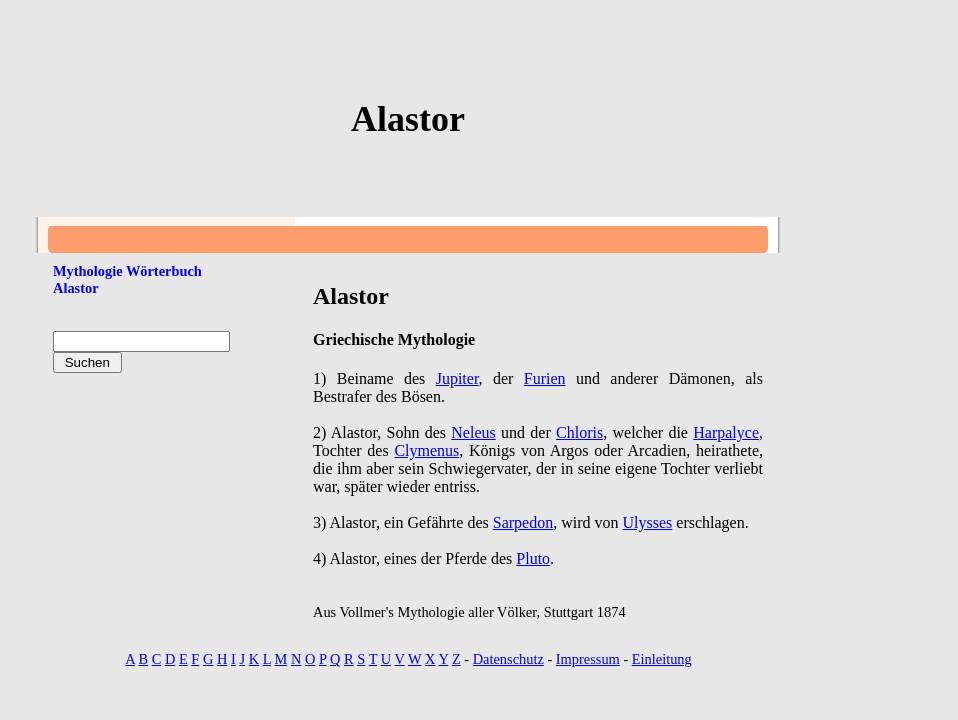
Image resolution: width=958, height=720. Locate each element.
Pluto (533, 558)
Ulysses (648, 522)
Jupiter (457, 378)
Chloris (579, 432)
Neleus (473, 432)
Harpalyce (726, 432)
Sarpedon (523, 522)
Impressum (588, 659)
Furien (545, 378)
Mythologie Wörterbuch (127, 271)
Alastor (76, 288)
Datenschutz (508, 659)
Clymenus (426, 450)
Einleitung (662, 659)
